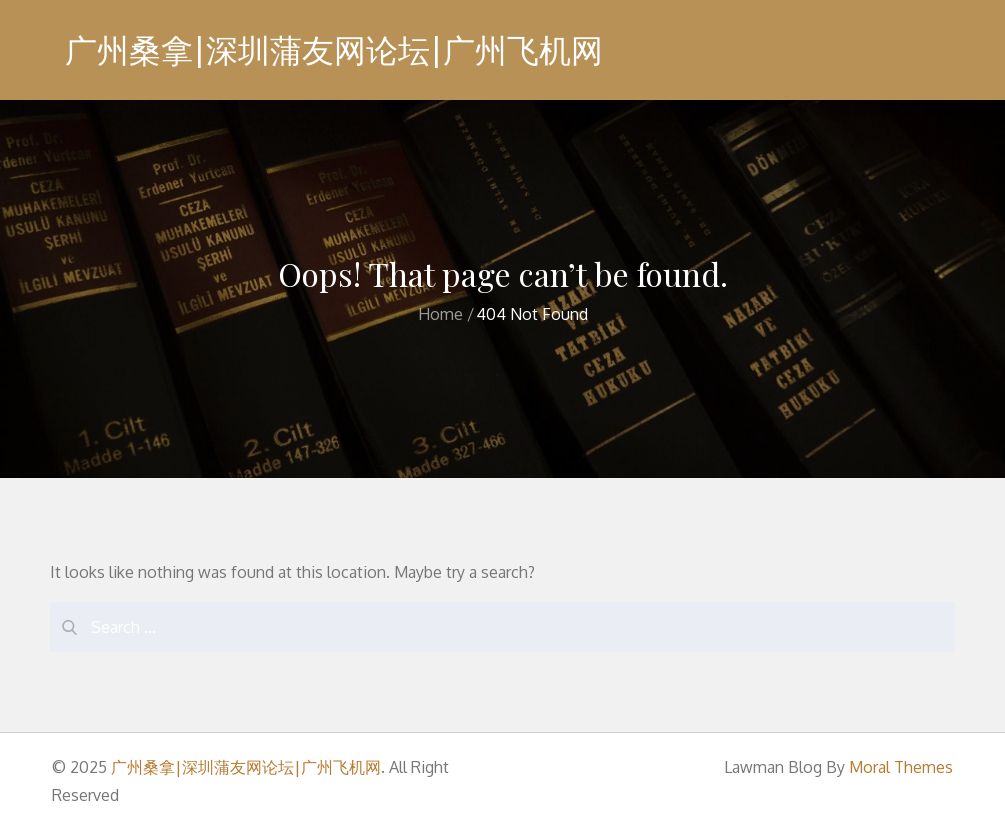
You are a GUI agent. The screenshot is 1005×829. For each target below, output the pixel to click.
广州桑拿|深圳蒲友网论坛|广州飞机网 (334, 49)
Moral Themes (901, 767)
